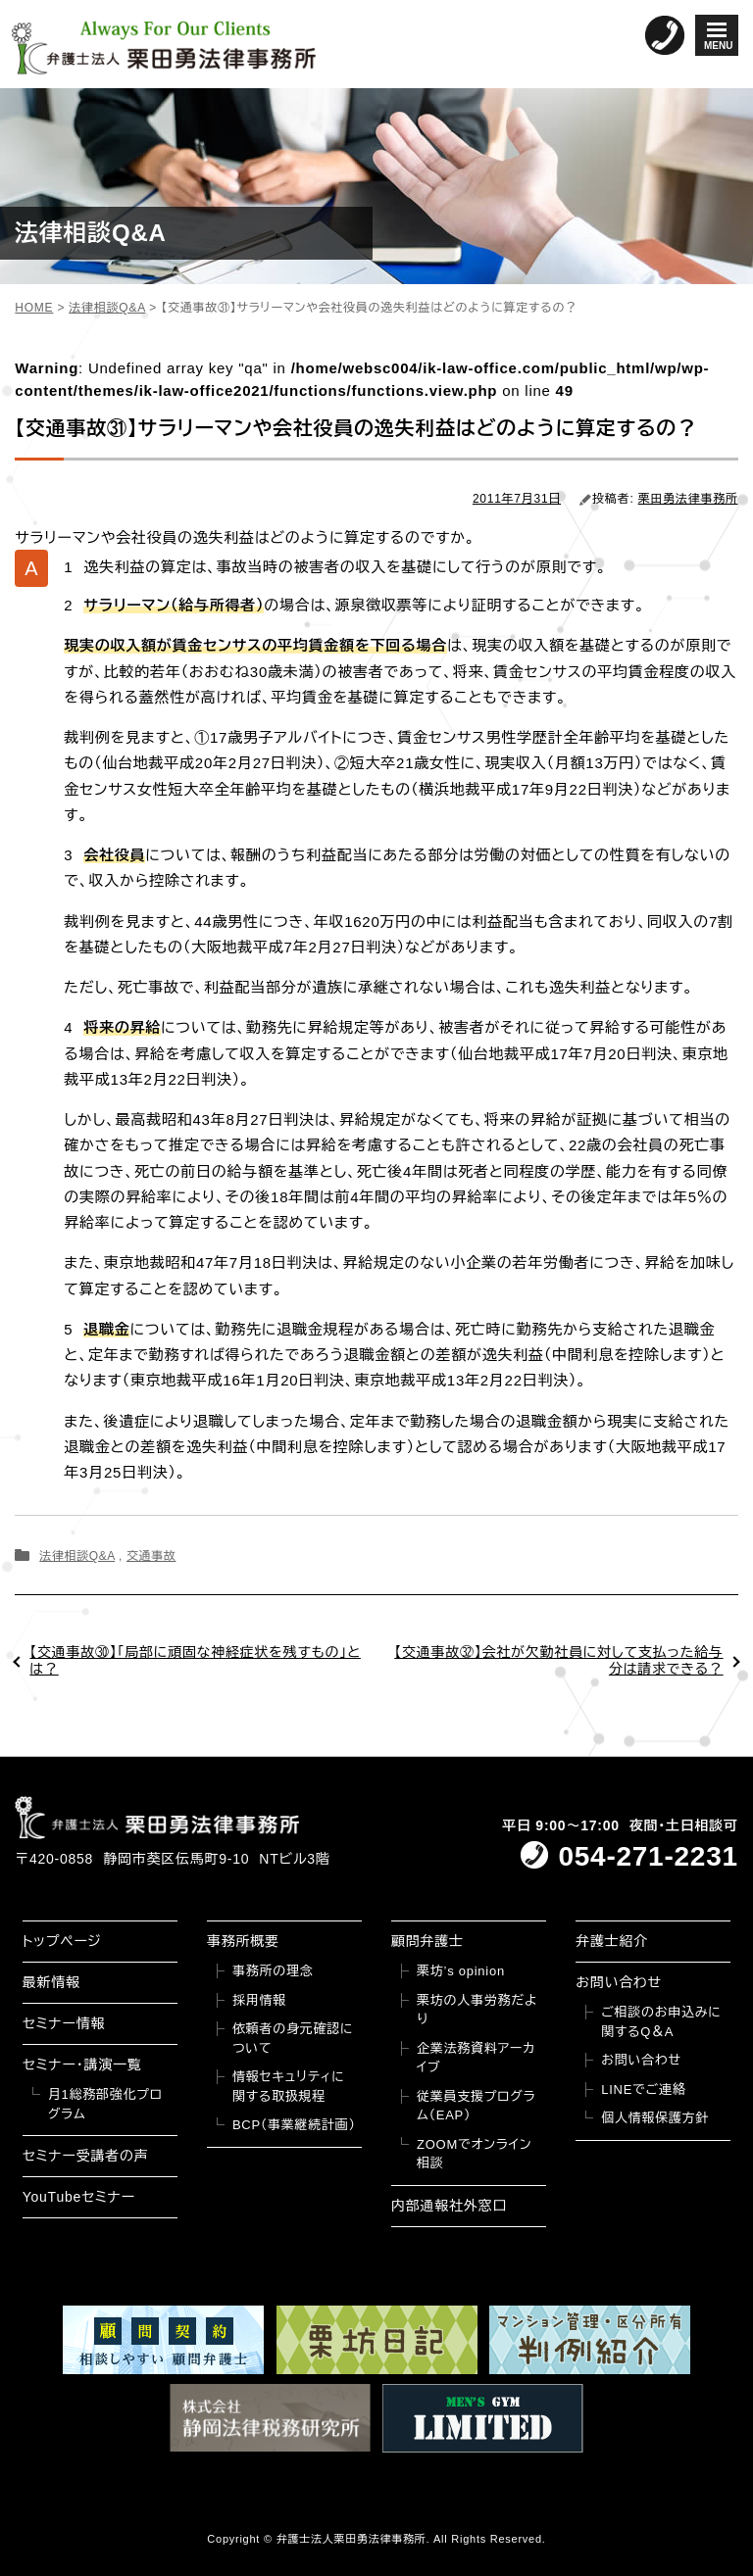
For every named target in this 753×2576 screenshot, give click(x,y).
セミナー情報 (64, 2023)
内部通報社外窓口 (449, 2205)
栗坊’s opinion (461, 1971)
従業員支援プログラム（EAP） (476, 2106)
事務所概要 (243, 1941)
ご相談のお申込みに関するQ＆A (661, 2022)
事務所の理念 (273, 1971)
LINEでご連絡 (643, 2089)
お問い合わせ (619, 1982)
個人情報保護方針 (655, 2118)
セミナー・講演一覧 (82, 2064)
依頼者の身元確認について (292, 2038)
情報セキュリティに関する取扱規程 (288, 2086)
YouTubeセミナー (79, 2197)
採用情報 (259, 2000)
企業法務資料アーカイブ (476, 2058)
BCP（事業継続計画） (294, 2124)
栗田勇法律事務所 (688, 499)
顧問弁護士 (427, 1941)
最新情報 (51, 1982)
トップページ (62, 1941)
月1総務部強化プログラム (105, 2104)
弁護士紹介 (612, 1941)
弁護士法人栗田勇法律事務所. (353, 2539)
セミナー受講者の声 (86, 2155)
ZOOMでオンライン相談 (474, 2154)
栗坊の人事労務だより (477, 2010)
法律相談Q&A (77, 1556)
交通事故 (151, 1556)
